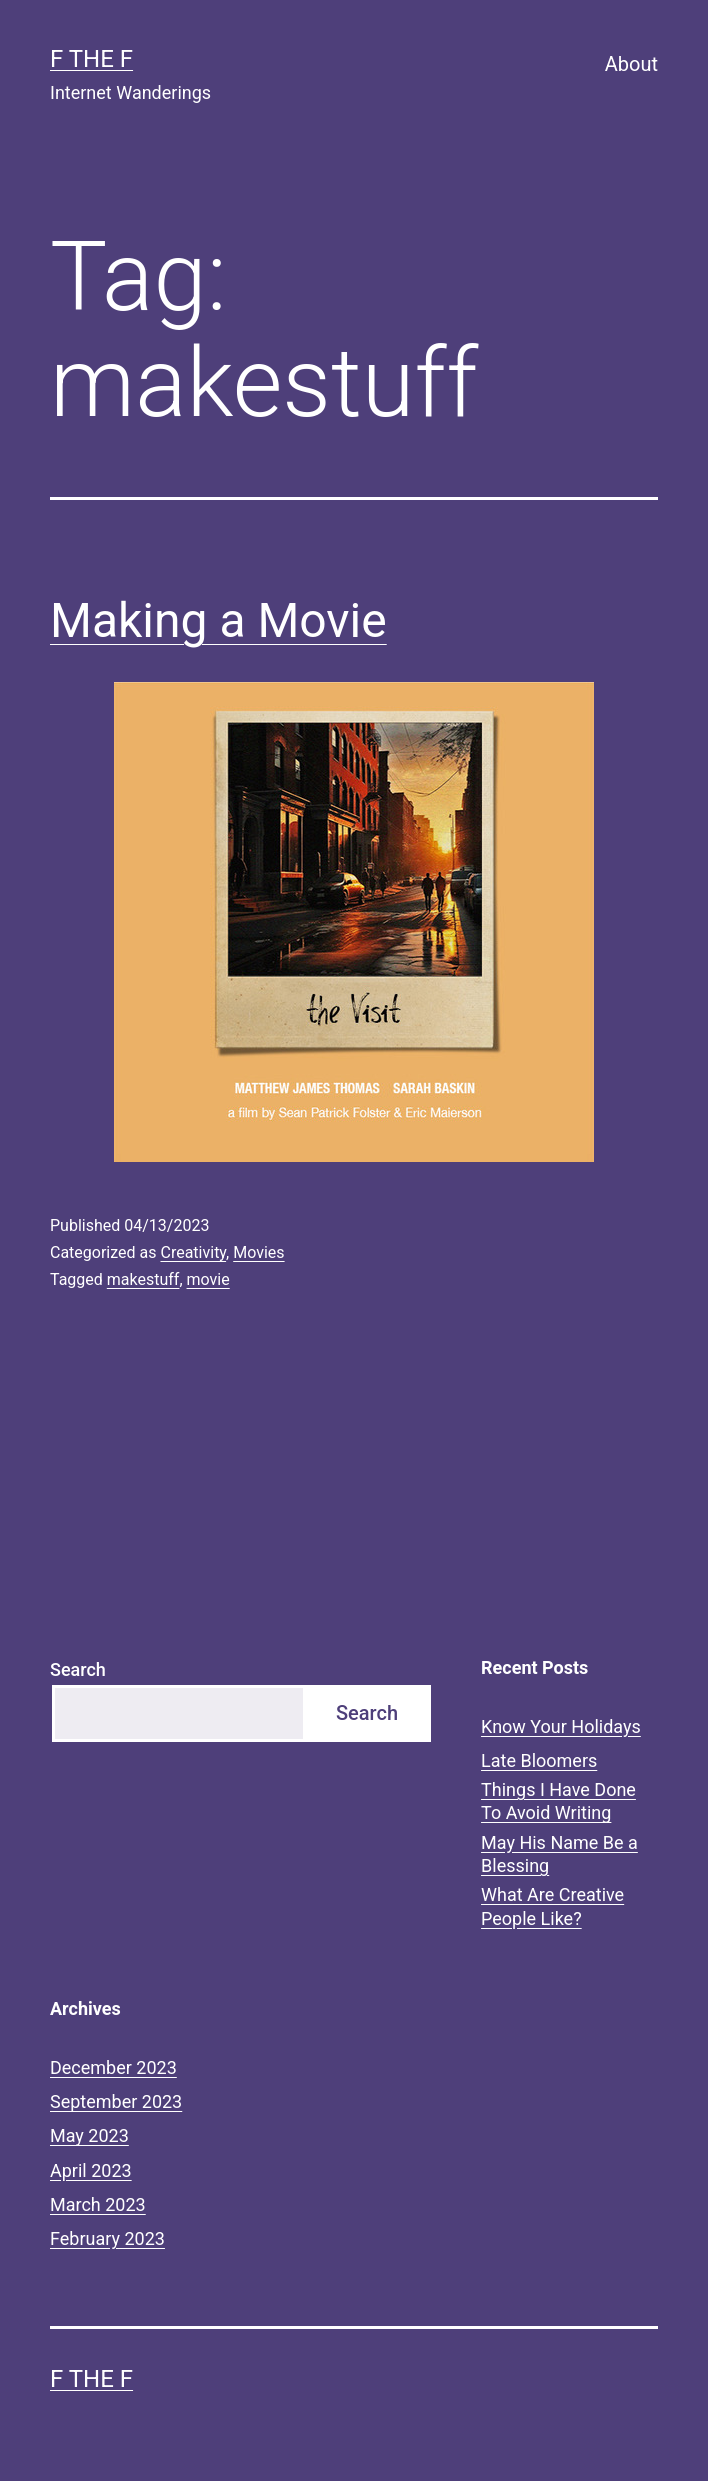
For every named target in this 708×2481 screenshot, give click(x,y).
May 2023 (89, 2135)
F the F (91, 59)
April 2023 (91, 2170)
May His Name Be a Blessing (559, 1854)
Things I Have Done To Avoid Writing (558, 1801)
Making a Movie (218, 620)
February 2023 (107, 2238)
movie (208, 1279)
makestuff (143, 1279)
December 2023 (113, 2067)
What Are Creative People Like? (552, 1906)
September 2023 (116, 2101)
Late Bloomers (539, 1760)
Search (78, 1669)
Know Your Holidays (561, 1726)
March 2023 (98, 2204)
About (631, 64)
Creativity (193, 1252)
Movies (258, 1252)
